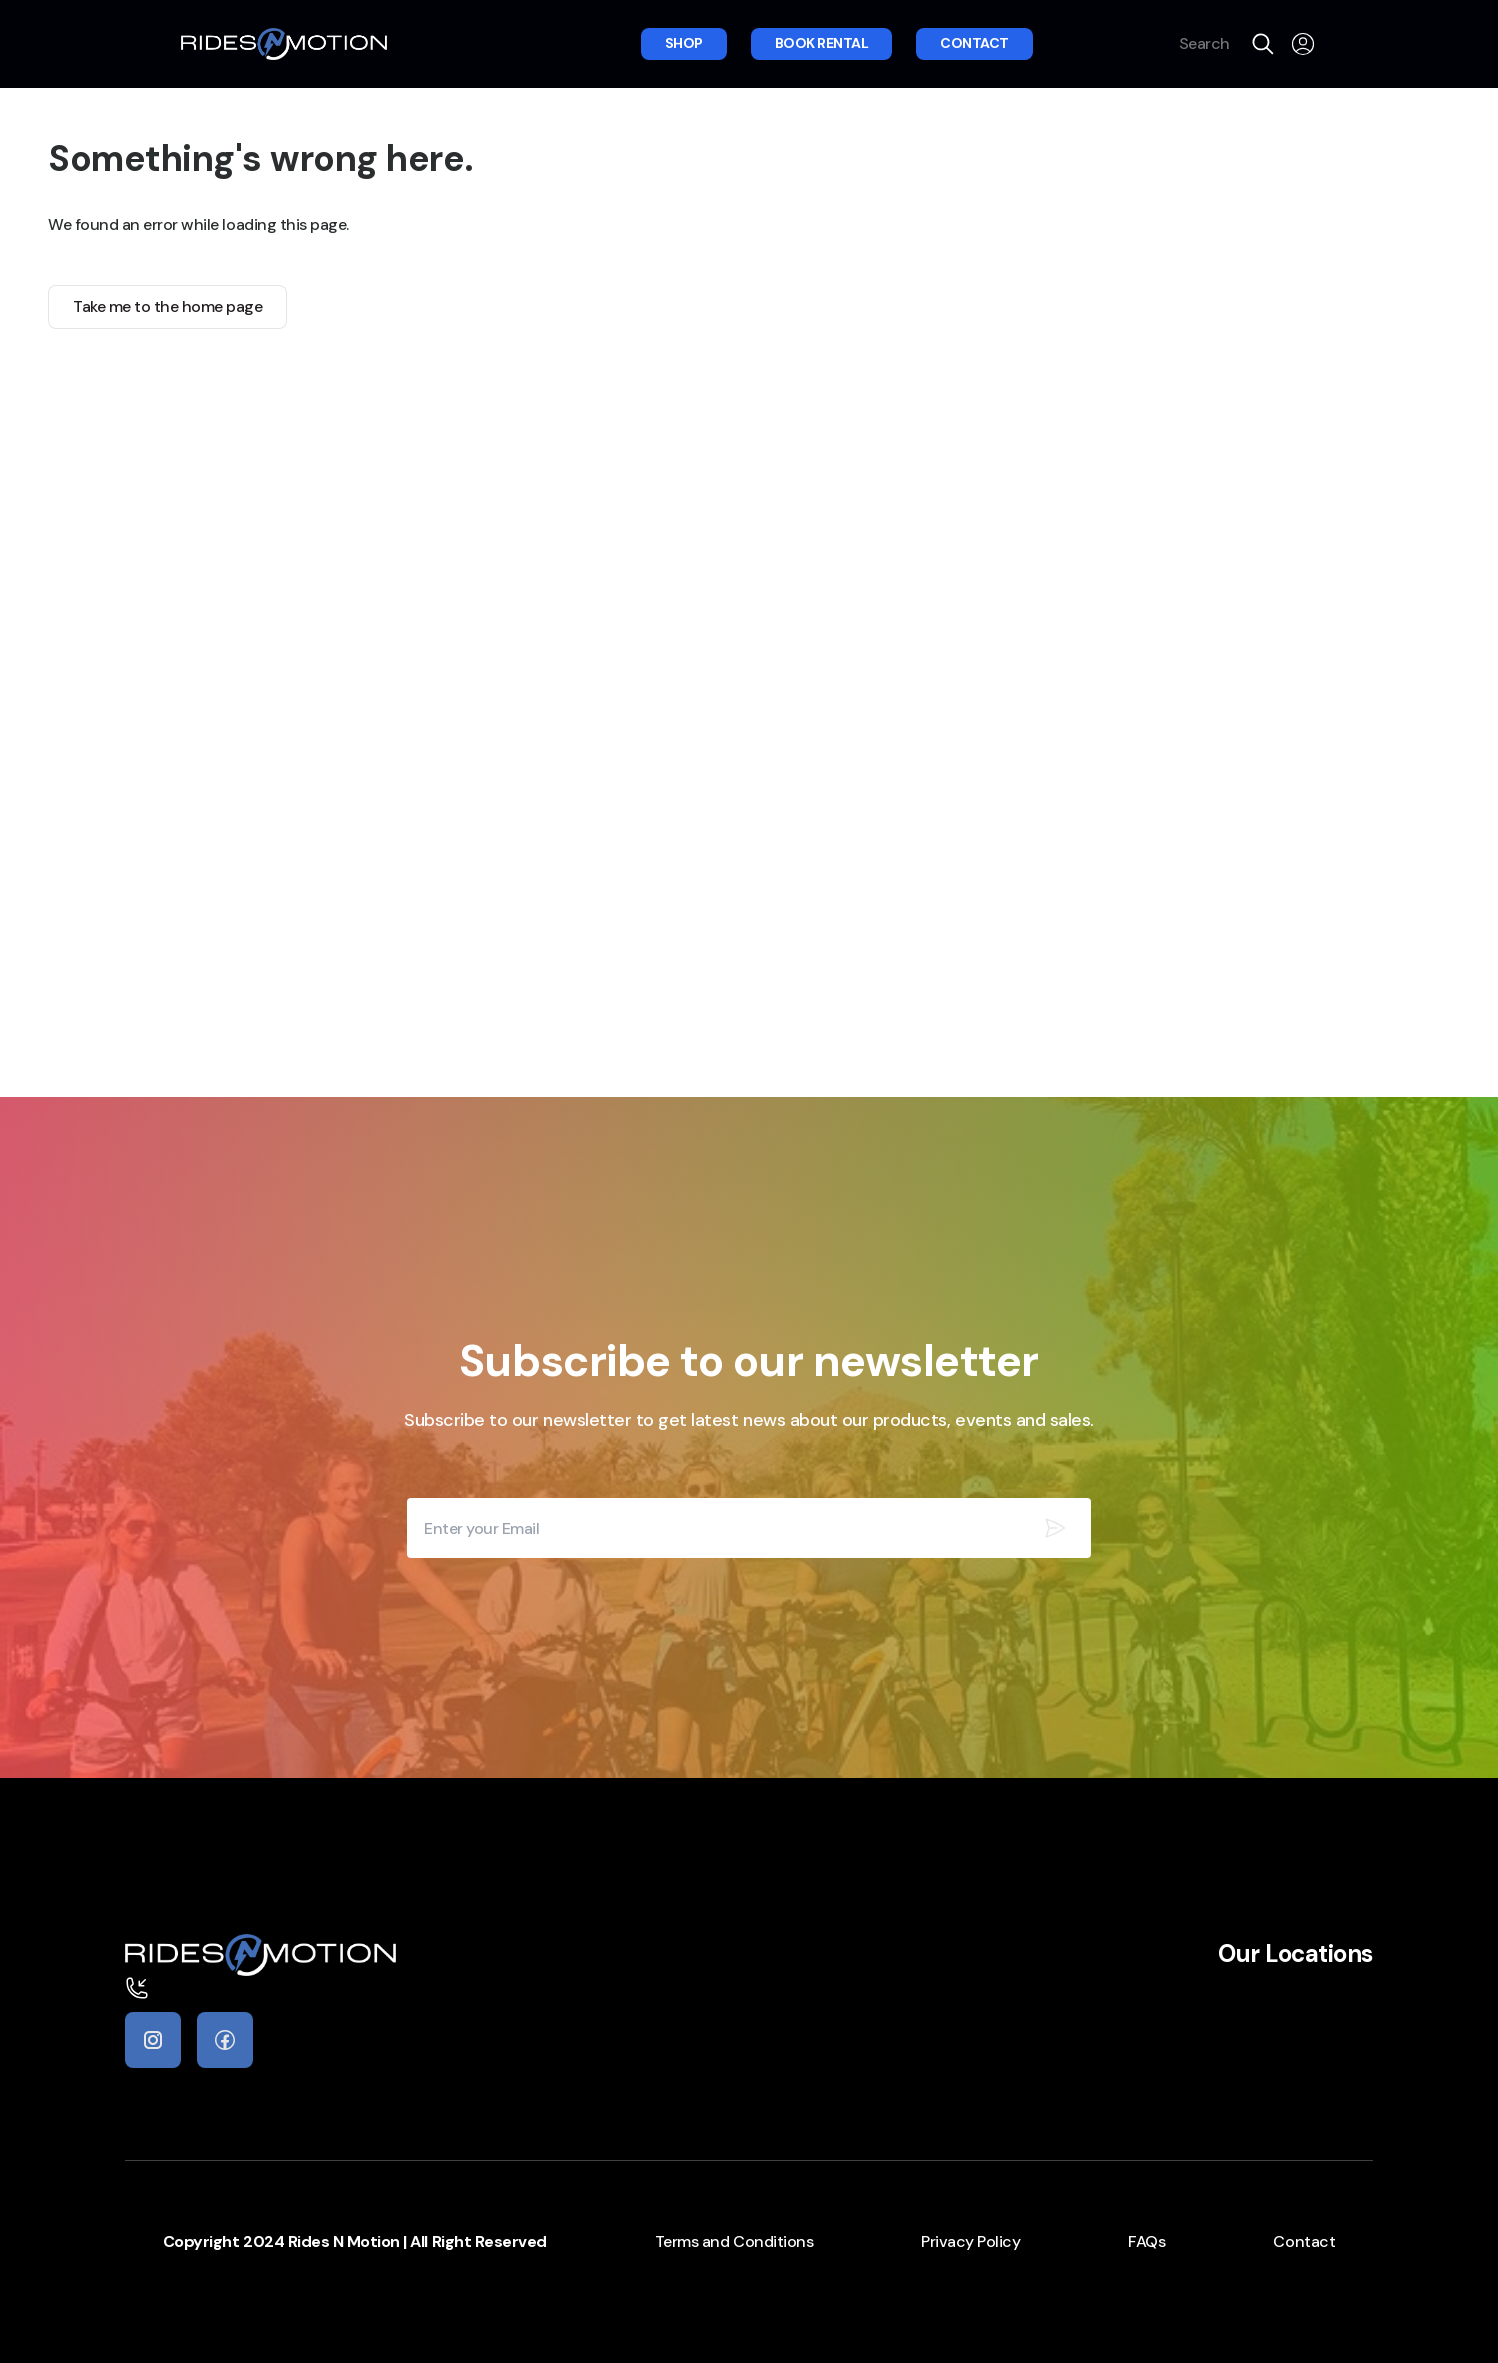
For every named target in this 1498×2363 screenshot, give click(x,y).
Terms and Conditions (734, 2241)
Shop (684, 43)
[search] (1263, 44)
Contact (974, 43)
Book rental (822, 43)
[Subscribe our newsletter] (1055, 1528)
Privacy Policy (970, 2241)
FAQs (1146, 2241)
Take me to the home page (167, 306)
